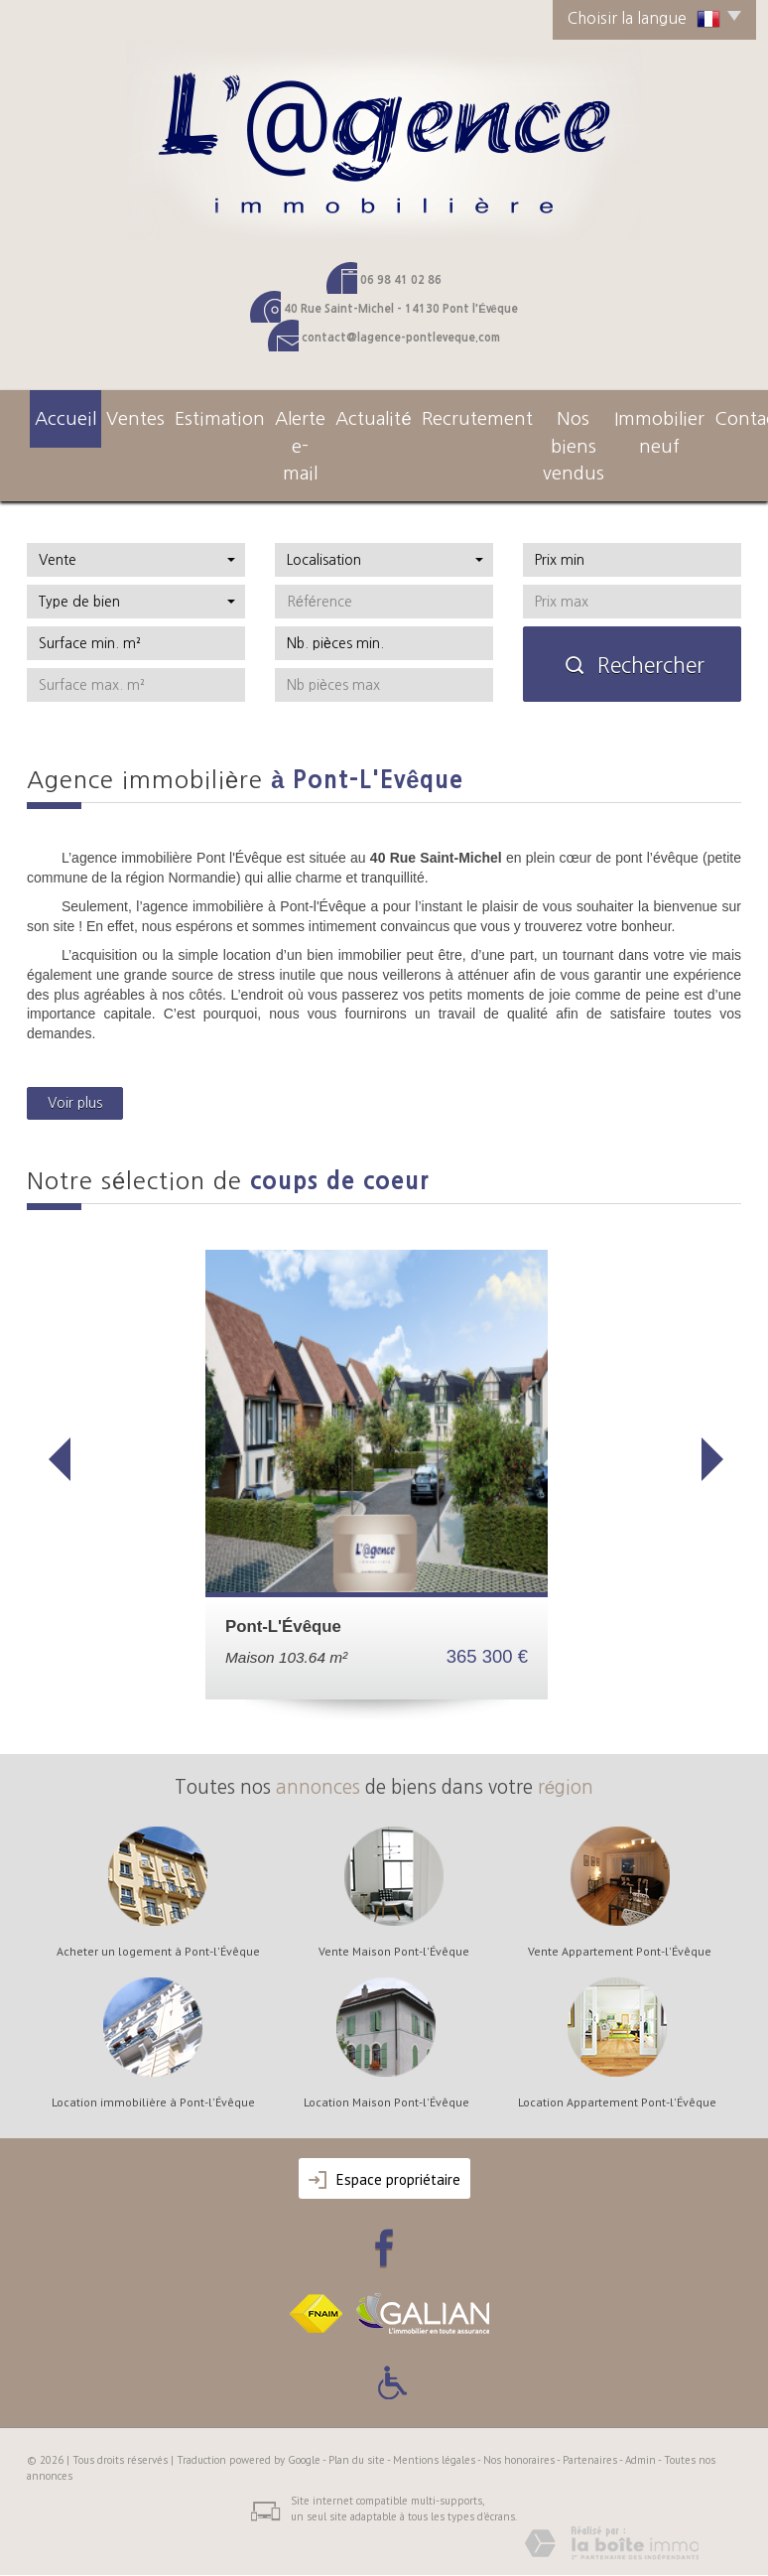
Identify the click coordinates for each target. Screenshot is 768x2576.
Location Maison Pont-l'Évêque (386, 2063)
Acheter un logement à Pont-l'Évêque (158, 1912)
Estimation (174, 415)
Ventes (109, 415)
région (566, 1747)
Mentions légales (434, 2420)
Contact (711, 415)
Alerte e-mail (257, 425)
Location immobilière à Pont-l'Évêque (153, 2063)
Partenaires (590, 2420)
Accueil (54, 415)
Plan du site (356, 2420)
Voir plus (75, 1063)
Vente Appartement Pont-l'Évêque (619, 1912)
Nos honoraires (519, 2420)
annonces (318, 1747)
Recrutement (413, 415)
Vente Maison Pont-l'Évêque (394, 1912)
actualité (335, 415)
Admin (640, 2420)
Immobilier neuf (628, 425)
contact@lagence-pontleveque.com (401, 337)
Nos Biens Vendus (518, 425)
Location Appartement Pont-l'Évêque (617, 2063)
